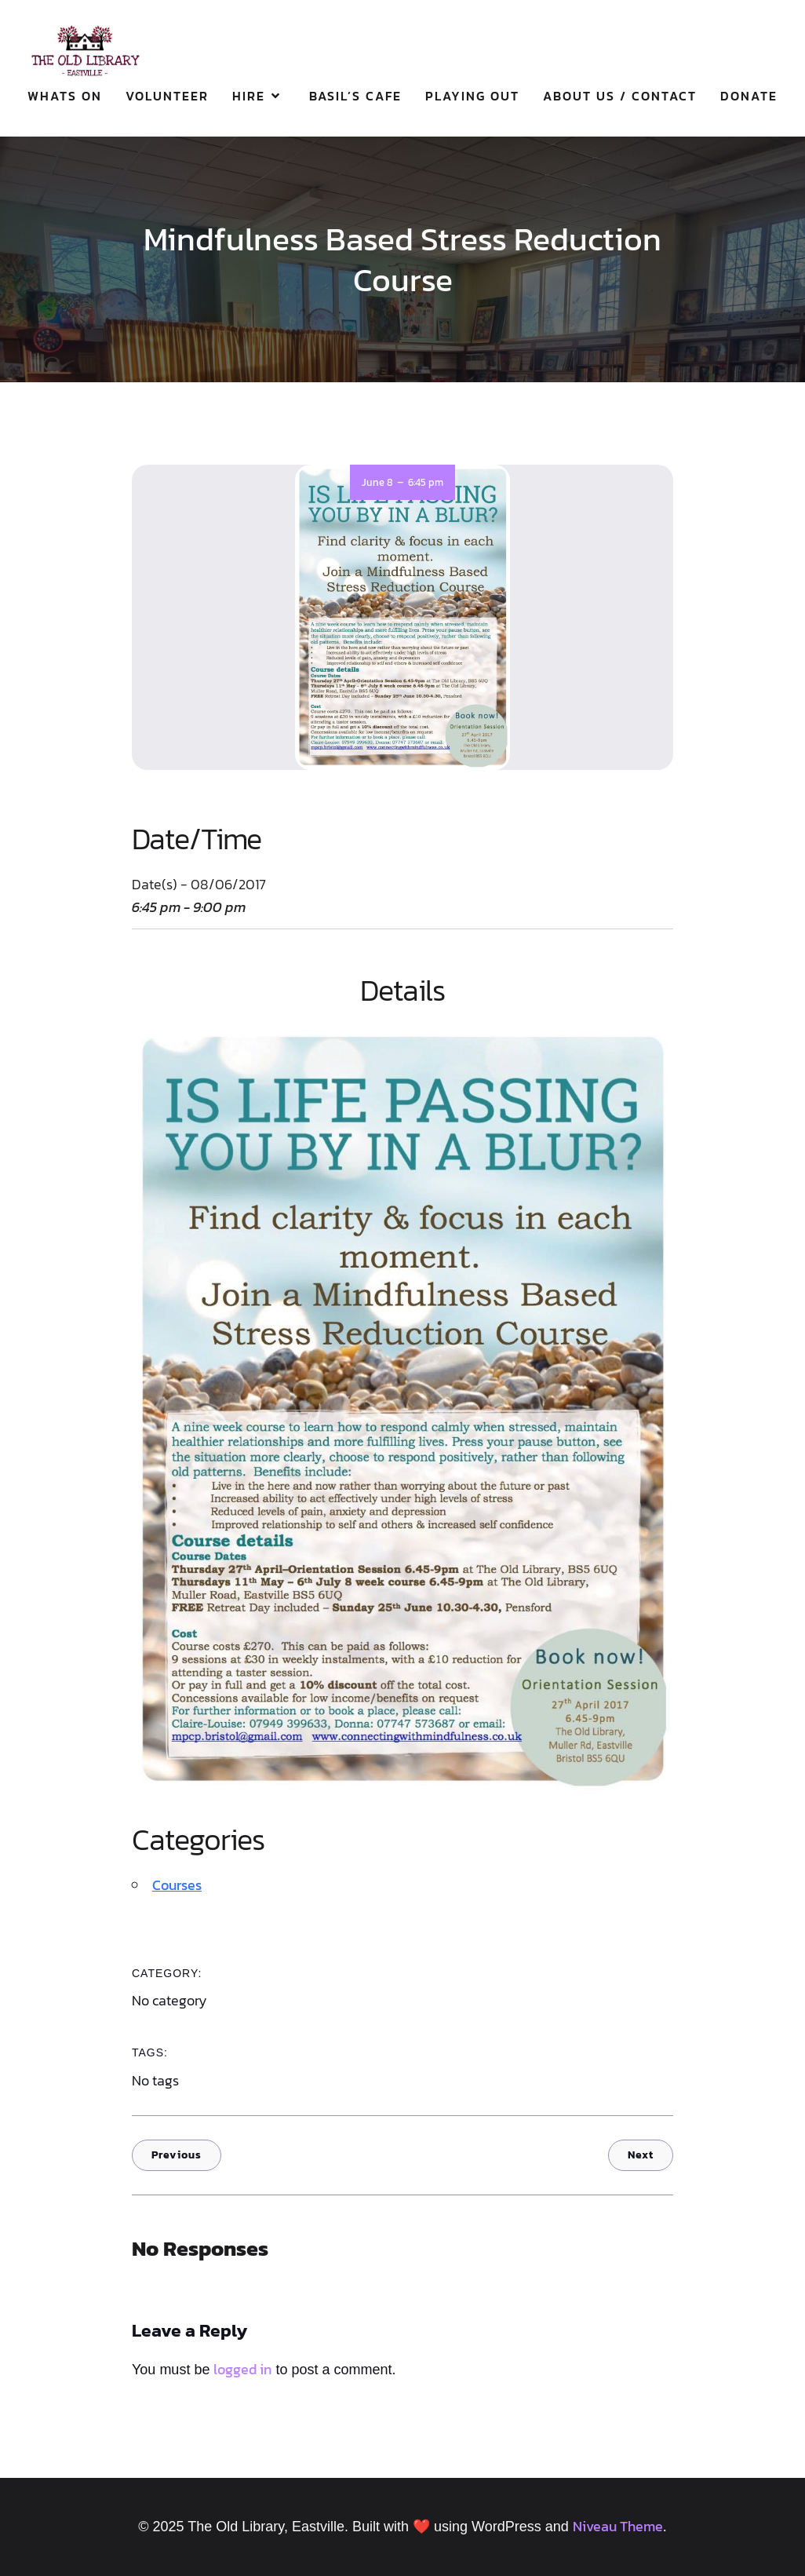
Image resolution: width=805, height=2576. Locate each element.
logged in (242, 2369)
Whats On (64, 95)
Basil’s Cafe (355, 95)
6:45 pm (425, 482)
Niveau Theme (618, 2526)
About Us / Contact (620, 95)
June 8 (377, 482)
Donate (749, 95)
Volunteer (167, 95)
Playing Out (472, 95)
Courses (177, 1885)
